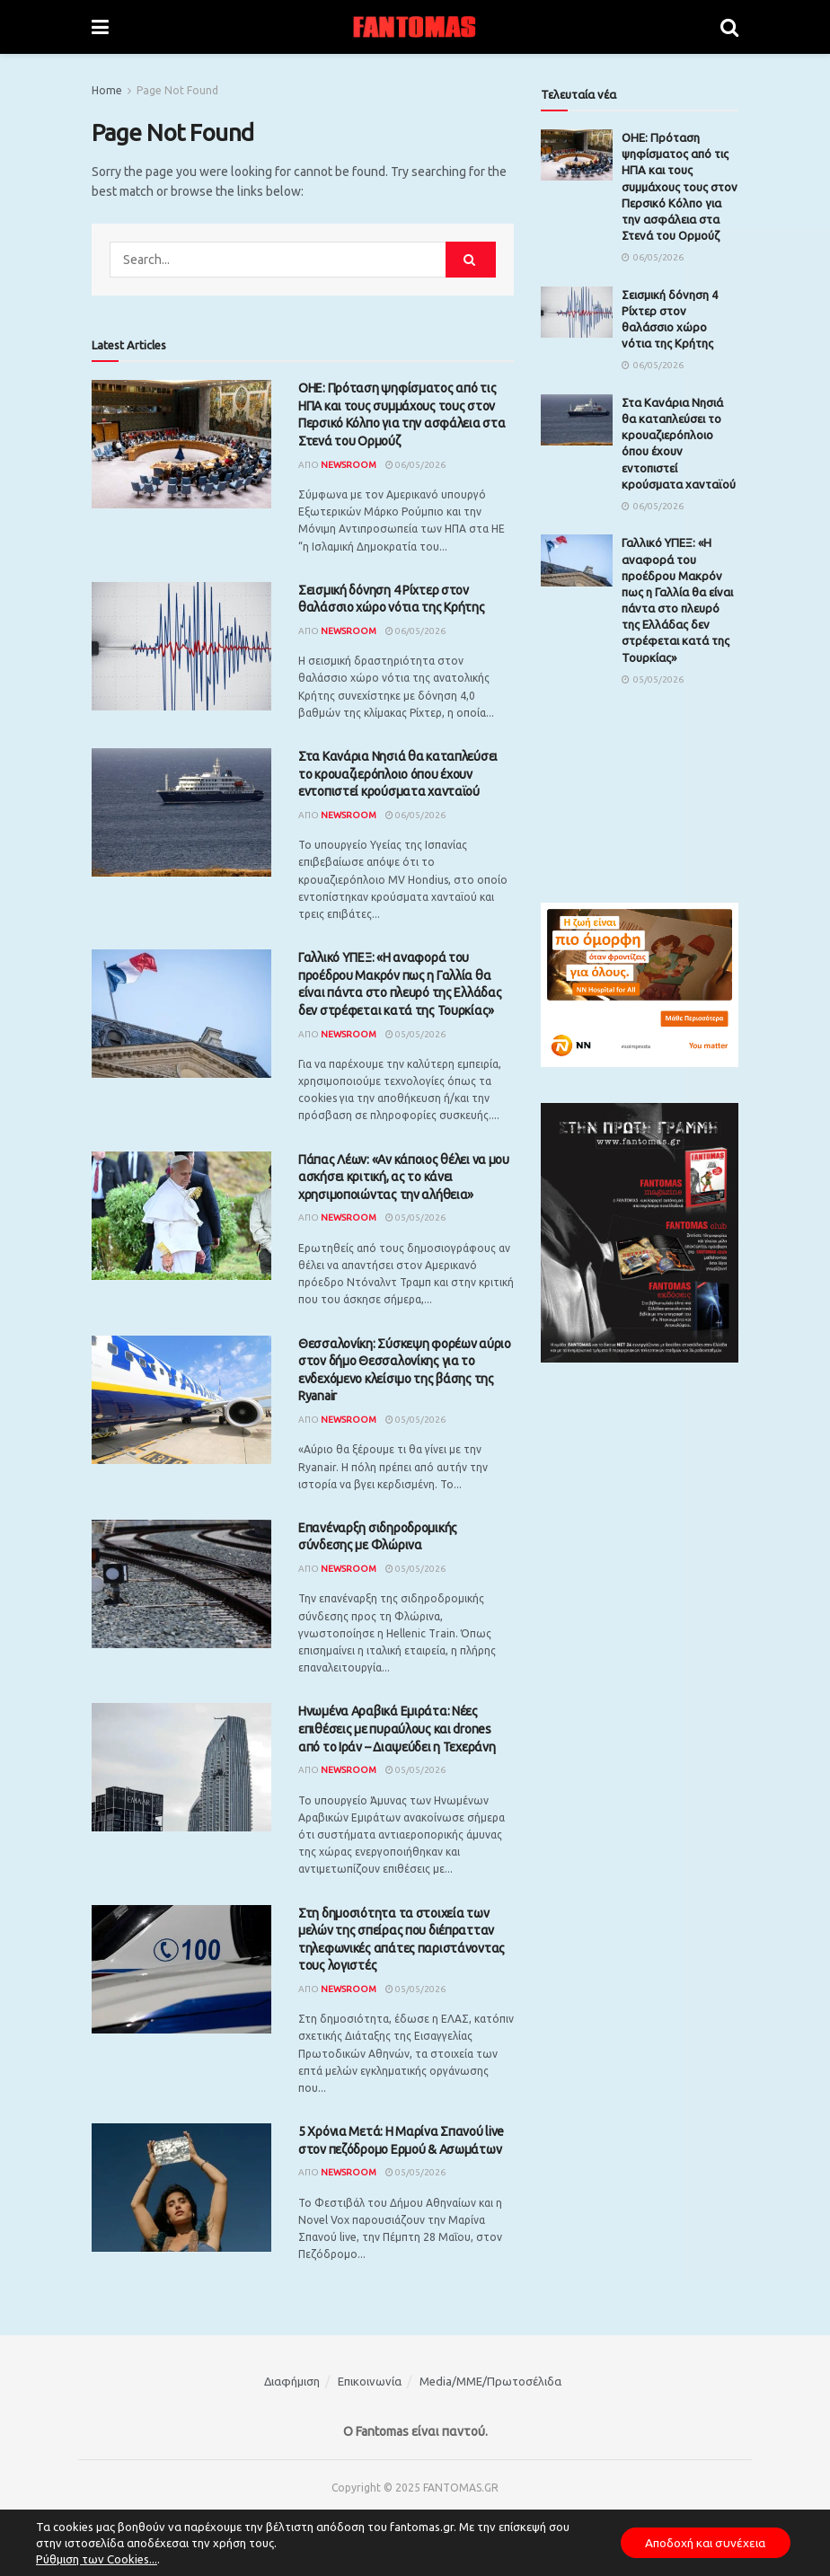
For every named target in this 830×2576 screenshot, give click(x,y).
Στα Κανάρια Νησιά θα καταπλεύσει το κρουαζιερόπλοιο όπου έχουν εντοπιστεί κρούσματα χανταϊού (398, 773)
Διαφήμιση (292, 2381)
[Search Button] (729, 27)
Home (107, 90)
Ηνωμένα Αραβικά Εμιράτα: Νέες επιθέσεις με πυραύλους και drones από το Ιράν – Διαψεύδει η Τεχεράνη (396, 1728)
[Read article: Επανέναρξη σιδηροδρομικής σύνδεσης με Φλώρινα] (181, 1584)
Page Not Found (177, 90)
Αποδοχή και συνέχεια (701, 2543)
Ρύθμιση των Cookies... (96, 2559)
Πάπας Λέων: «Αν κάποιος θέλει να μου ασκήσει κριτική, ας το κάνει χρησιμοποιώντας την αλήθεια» (403, 1177)
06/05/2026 (415, 465)
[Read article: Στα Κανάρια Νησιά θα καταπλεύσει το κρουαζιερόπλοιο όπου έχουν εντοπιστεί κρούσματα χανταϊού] (181, 812)
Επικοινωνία (370, 2381)
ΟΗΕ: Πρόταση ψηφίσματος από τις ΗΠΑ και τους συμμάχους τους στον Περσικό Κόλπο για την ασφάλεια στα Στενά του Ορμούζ (679, 186)
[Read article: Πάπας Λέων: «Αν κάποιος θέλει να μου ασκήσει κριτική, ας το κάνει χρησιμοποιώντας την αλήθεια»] (181, 1215)
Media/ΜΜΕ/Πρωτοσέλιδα (490, 2381)
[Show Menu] (100, 27)
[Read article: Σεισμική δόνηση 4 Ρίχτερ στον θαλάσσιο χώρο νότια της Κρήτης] (181, 646)
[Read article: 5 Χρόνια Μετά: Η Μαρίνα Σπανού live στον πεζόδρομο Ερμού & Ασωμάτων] (181, 2187)
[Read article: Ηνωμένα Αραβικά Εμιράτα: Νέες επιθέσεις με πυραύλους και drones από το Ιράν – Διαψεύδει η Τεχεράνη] (181, 1767)
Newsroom (348, 465)
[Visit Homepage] (415, 27)
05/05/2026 (415, 1034)
